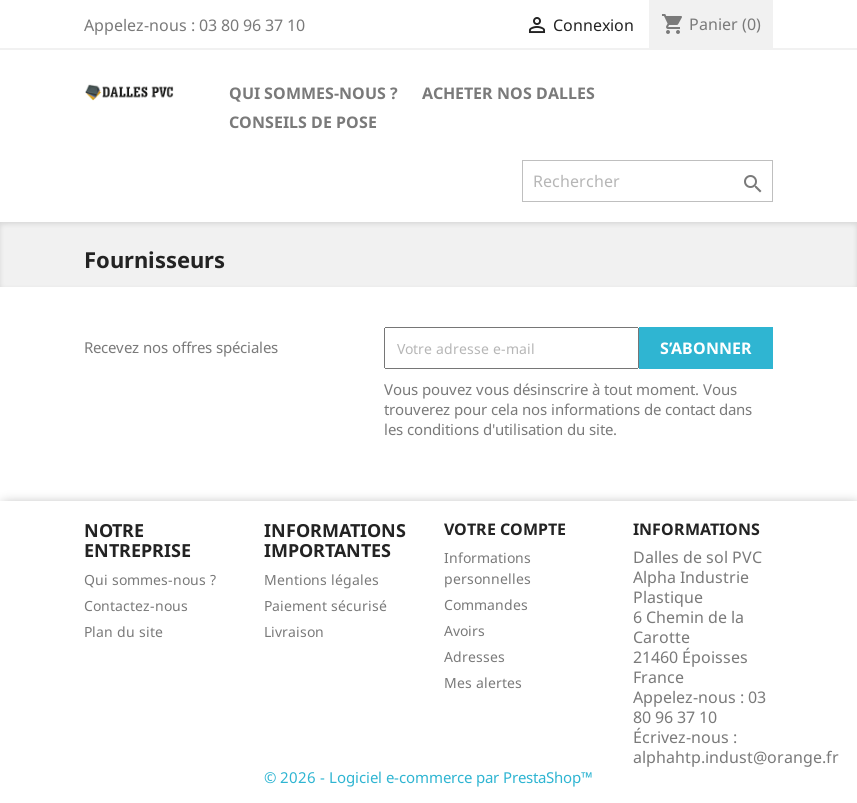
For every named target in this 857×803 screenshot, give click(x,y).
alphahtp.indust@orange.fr (736, 757)
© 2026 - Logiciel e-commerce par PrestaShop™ (428, 777)
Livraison (294, 631)
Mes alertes (483, 682)
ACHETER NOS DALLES (508, 93)
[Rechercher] (647, 181)
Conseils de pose (303, 122)
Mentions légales (321, 579)
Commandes (486, 604)
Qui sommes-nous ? (313, 93)
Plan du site (123, 631)
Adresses (474, 656)
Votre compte (505, 529)
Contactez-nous (136, 605)
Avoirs (464, 630)
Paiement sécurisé (325, 605)
